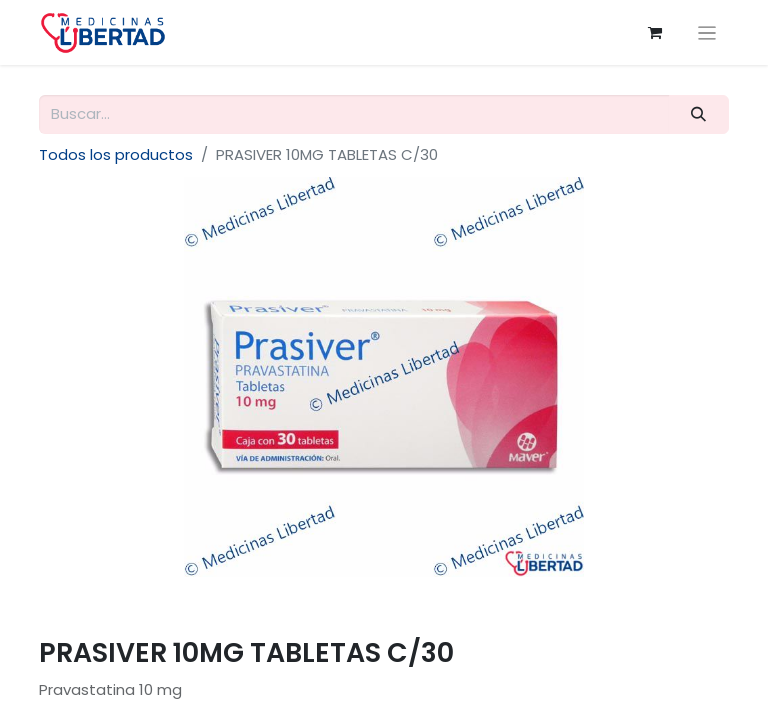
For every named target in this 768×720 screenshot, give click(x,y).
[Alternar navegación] (707, 32)
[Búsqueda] (699, 114)
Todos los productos (116, 154)
